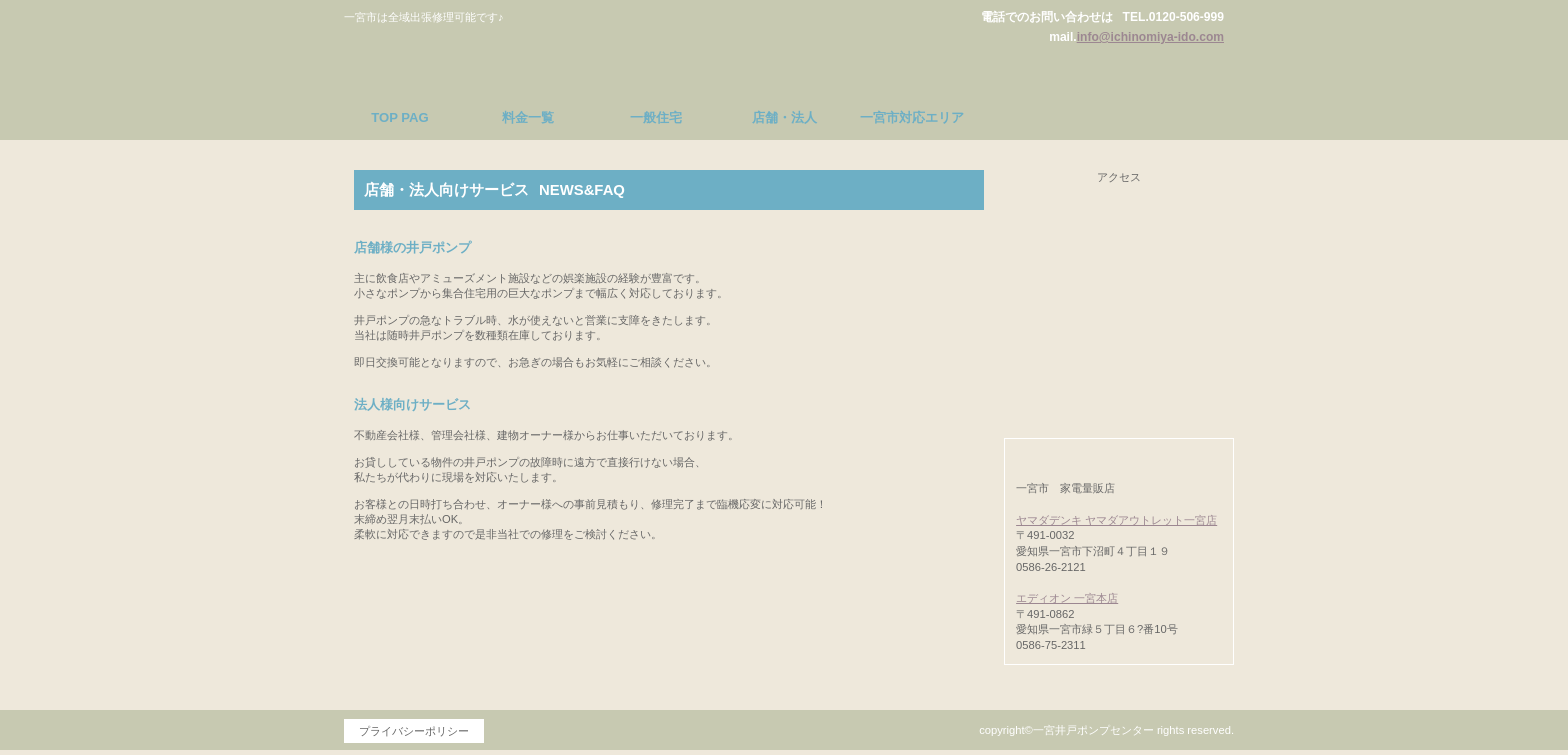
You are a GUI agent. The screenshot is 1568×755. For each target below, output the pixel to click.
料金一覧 (1119, 213)
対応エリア (1119, 381)
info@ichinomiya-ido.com (1150, 37)
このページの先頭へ (914, 645)
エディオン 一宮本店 (1067, 598)
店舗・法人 (1119, 325)
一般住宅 (1119, 269)
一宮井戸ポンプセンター (529, 54)
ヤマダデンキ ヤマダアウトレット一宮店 (1116, 520)
